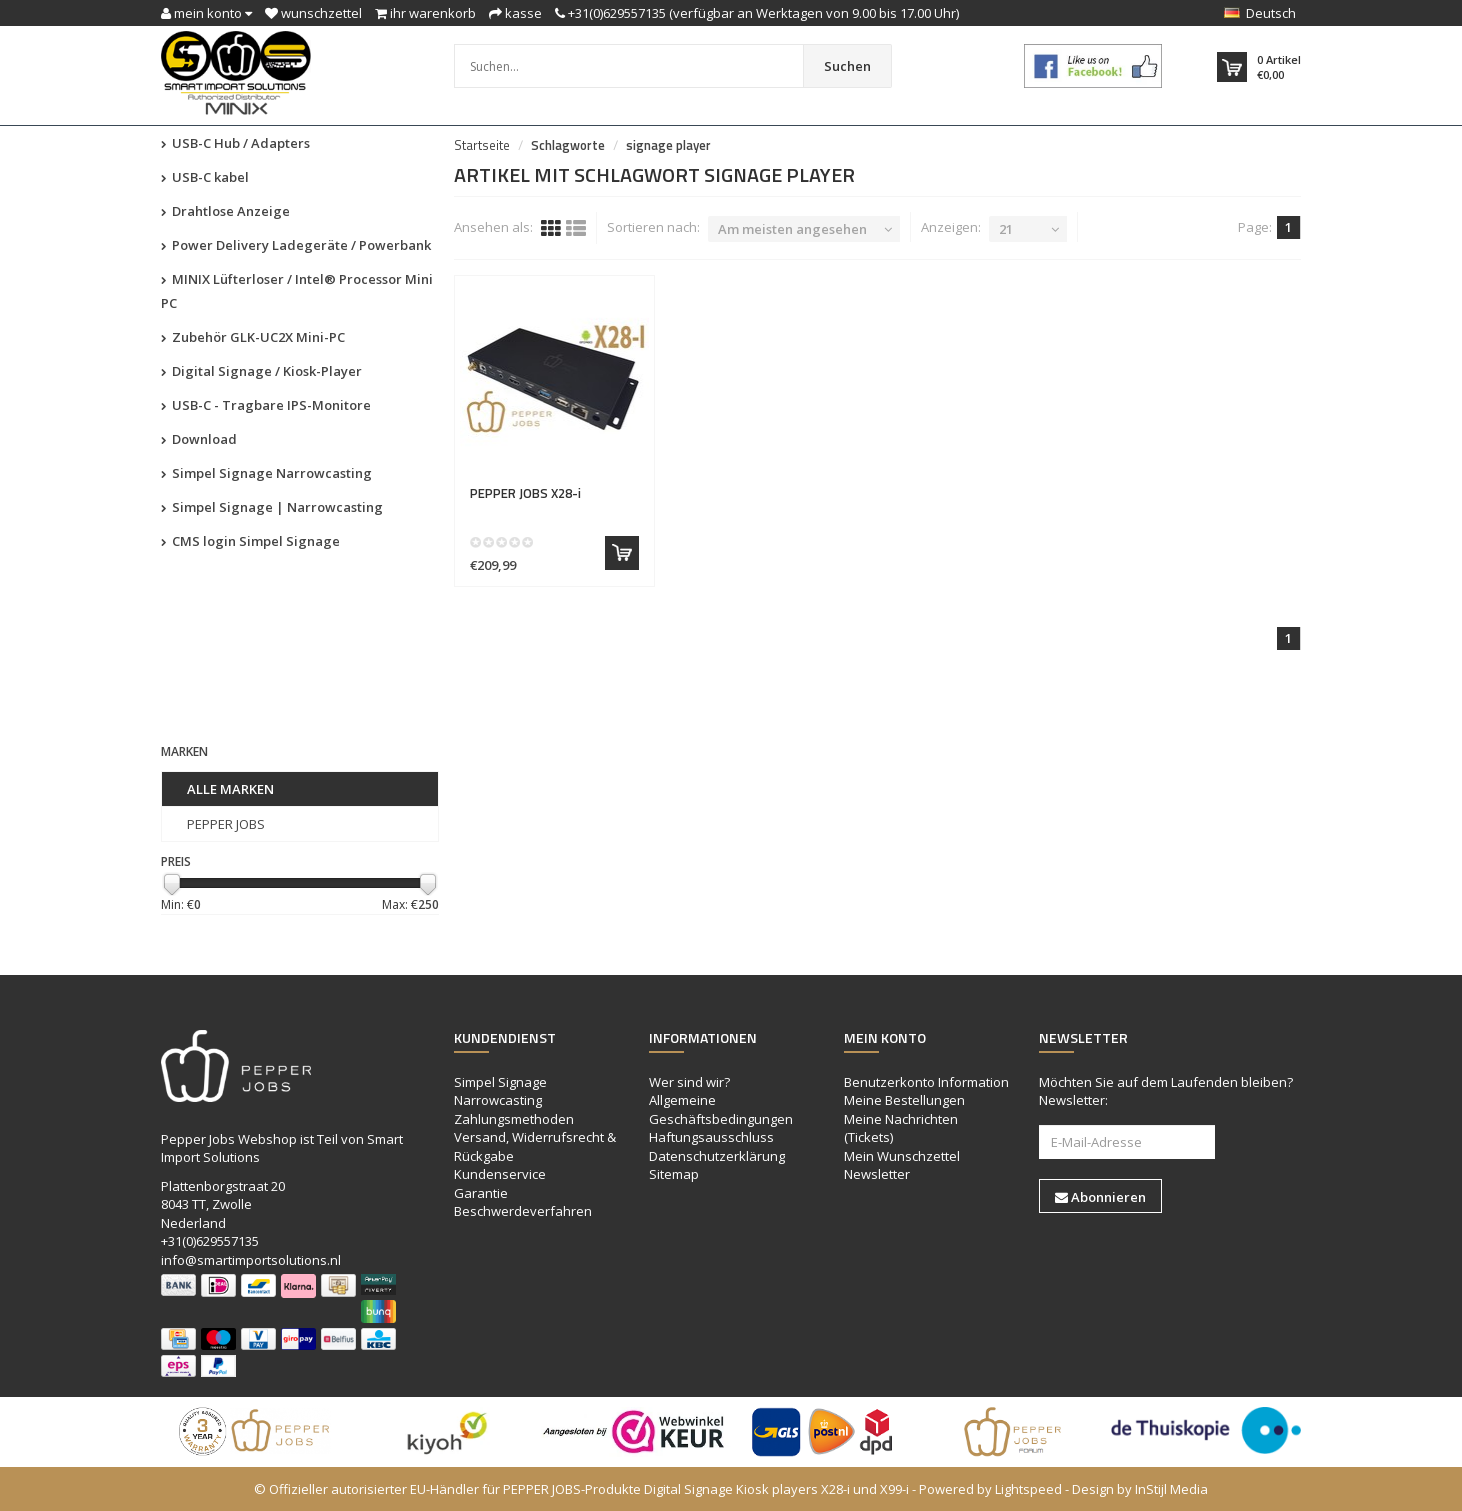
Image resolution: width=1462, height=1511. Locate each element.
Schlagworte (568, 145)
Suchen (847, 66)
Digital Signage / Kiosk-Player (261, 371)
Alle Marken (230, 789)
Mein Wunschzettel (902, 1156)
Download (199, 439)
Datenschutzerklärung (717, 1156)
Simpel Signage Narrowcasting (266, 473)
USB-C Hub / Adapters (235, 143)
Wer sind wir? (689, 1082)
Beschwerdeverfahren (523, 1211)
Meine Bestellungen (904, 1100)
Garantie (481, 1193)
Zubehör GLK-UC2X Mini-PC (253, 337)
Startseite (482, 145)
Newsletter (877, 1174)
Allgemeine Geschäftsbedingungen (721, 1109)
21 (1006, 229)
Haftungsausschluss (711, 1137)
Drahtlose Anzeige (225, 211)
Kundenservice (500, 1174)
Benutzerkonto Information (926, 1082)
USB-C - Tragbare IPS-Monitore (266, 405)
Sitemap (674, 1174)
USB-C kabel (205, 177)
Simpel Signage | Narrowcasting (272, 507)
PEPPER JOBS (226, 824)
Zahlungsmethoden (514, 1119)
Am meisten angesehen (792, 229)
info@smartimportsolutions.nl (251, 1260)
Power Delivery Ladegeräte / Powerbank (296, 245)
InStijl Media (1171, 1489)
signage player (668, 145)
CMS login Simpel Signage (250, 541)
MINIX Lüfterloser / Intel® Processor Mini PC (297, 291)
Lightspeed (1028, 1489)
